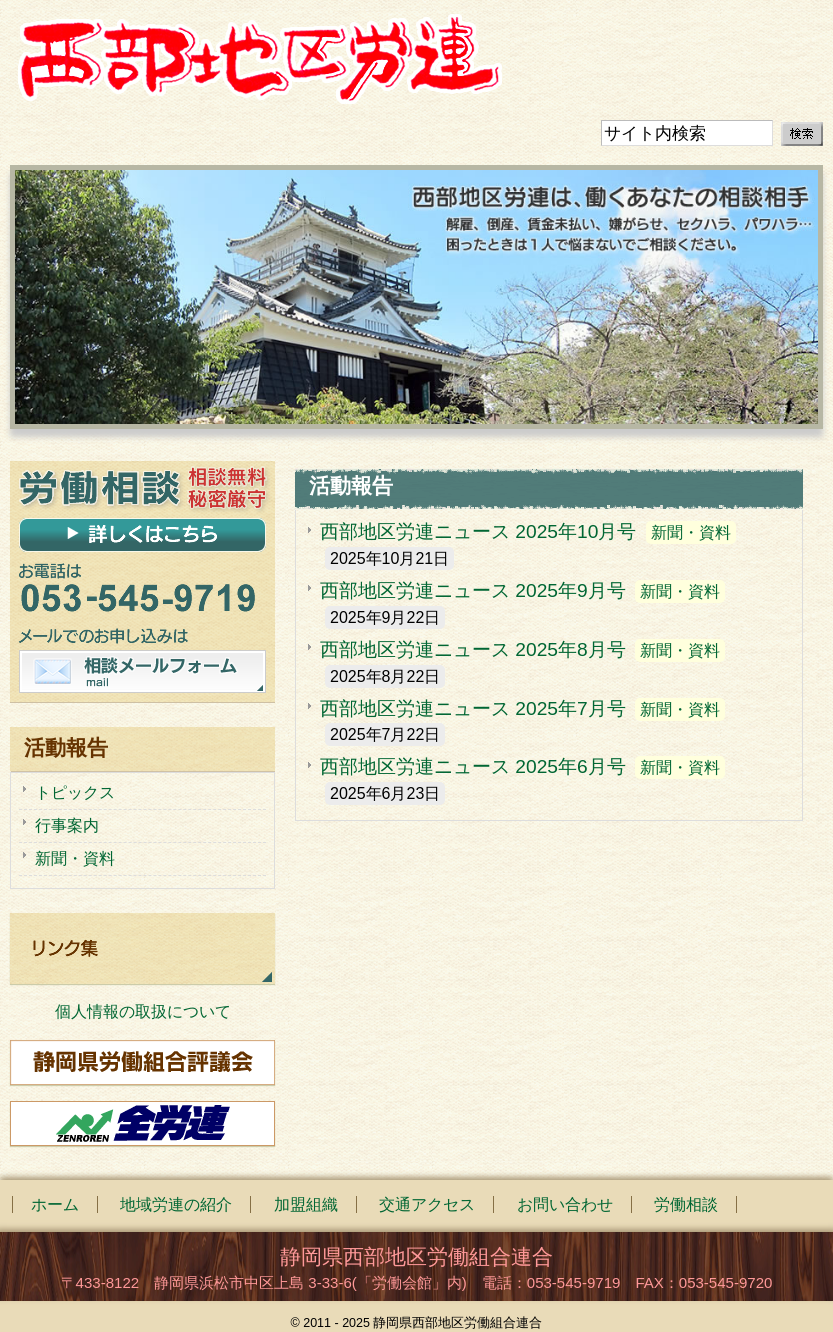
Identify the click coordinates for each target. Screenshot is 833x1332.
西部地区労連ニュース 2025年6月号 (473, 766)
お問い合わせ (565, 1204)
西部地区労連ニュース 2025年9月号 (473, 590)
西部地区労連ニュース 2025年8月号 (473, 649)
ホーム (55, 1204)
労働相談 (686, 1204)
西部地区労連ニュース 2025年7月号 (473, 708)
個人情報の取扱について (143, 1011)
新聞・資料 (691, 532)
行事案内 (67, 825)
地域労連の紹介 (176, 1204)
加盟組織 (306, 1204)
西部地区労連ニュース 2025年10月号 (478, 531)
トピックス (75, 792)
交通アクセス (427, 1204)
